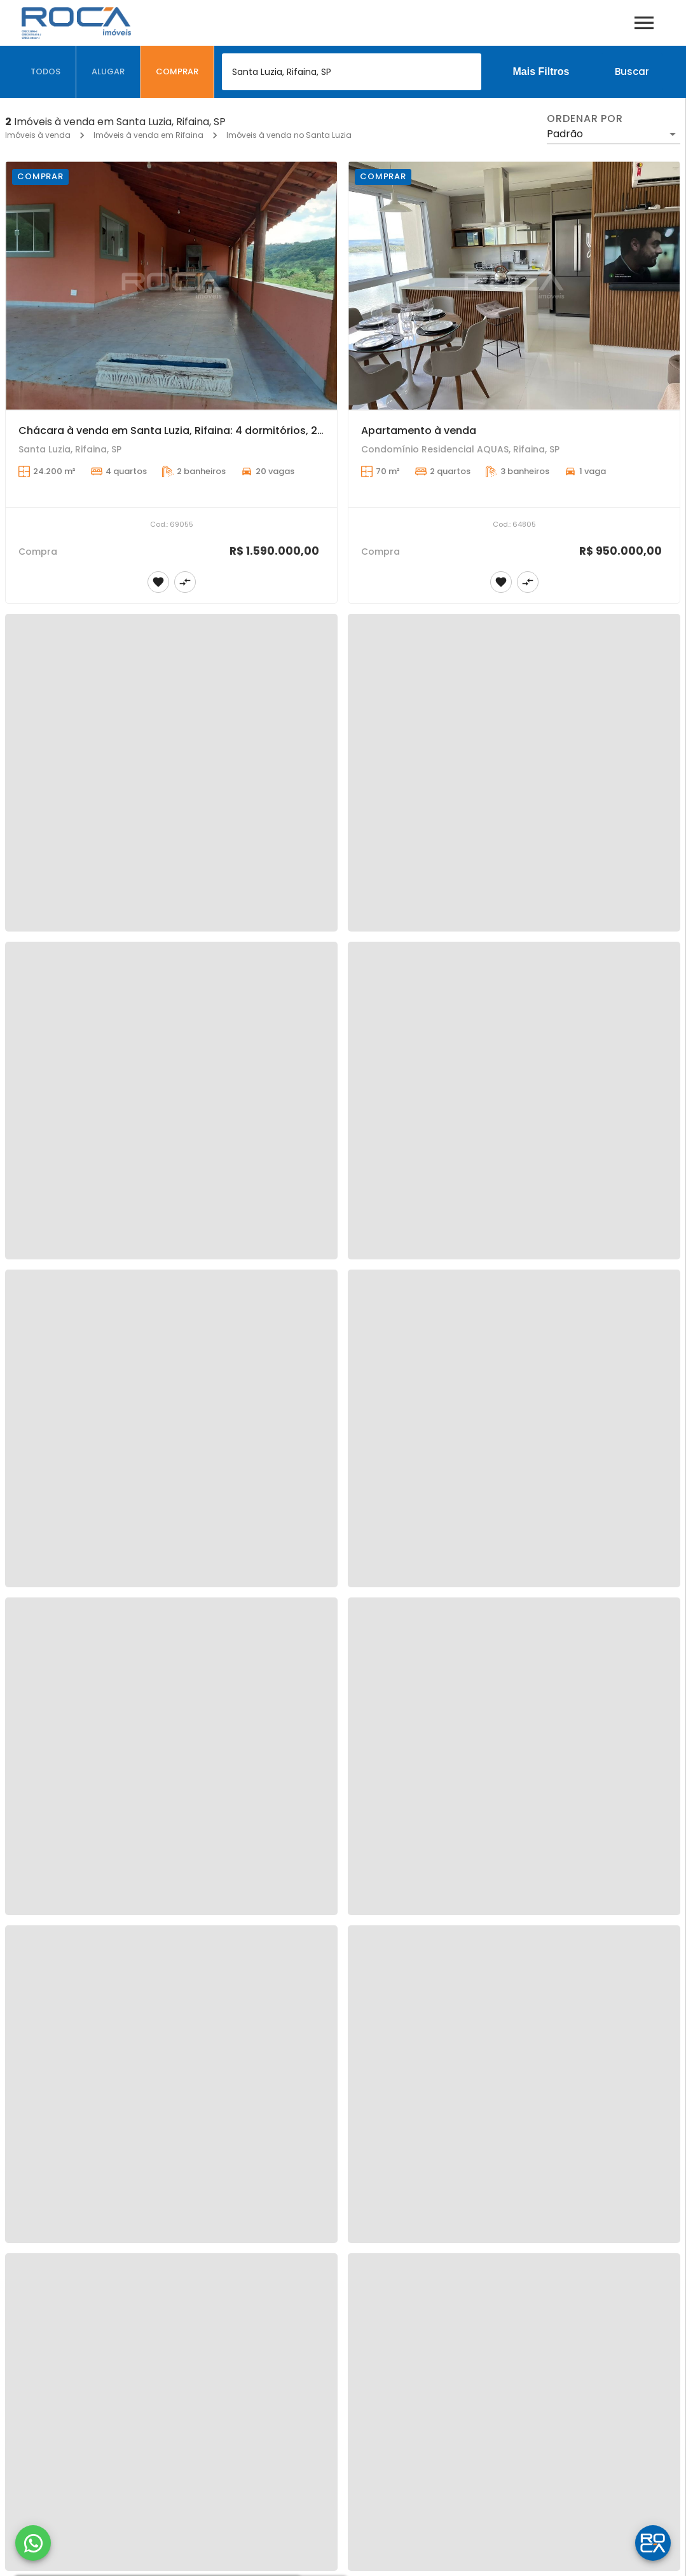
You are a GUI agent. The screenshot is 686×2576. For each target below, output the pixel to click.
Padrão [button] (565, 133)
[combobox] (351, 71)
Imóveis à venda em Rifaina (148, 135)
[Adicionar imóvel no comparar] (185, 582)
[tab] (45, 72)
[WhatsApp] (33, 2543)
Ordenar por (585, 119)
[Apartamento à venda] (514, 285)
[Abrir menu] (644, 23)
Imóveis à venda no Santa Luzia (289, 135)
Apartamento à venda (418, 430)
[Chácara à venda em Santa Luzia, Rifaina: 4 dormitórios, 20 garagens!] (171, 285)
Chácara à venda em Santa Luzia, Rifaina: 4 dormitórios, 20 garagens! (199, 430)
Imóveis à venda (38, 135)
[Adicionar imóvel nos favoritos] (158, 582)
